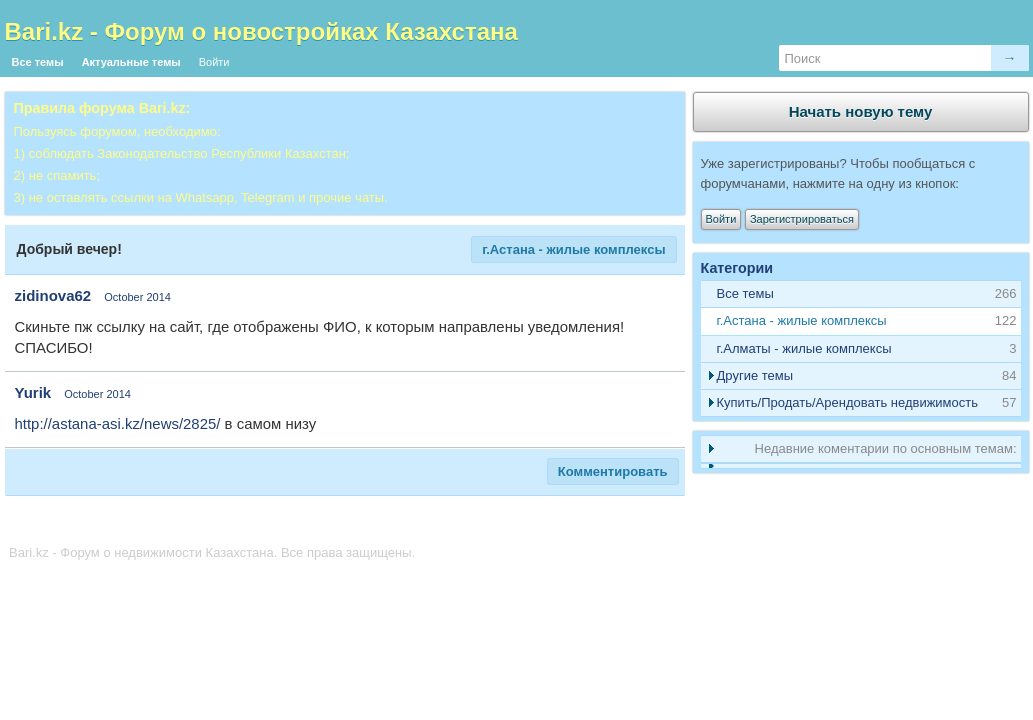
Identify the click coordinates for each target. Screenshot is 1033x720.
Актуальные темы (131, 62)
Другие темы (755, 375)
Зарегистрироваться (802, 219)
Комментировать (613, 471)
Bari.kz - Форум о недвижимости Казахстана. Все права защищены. (212, 552)
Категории (737, 268)
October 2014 (137, 297)
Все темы (38, 62)
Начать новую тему (861, 111)
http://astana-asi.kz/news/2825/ (118, 423)
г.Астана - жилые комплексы (573, 249)
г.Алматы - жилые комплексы (804, 348)
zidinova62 (53, 295)
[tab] (861, 321)
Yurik (33, 392)
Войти (214, 62)
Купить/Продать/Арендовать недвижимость (848, 402)
